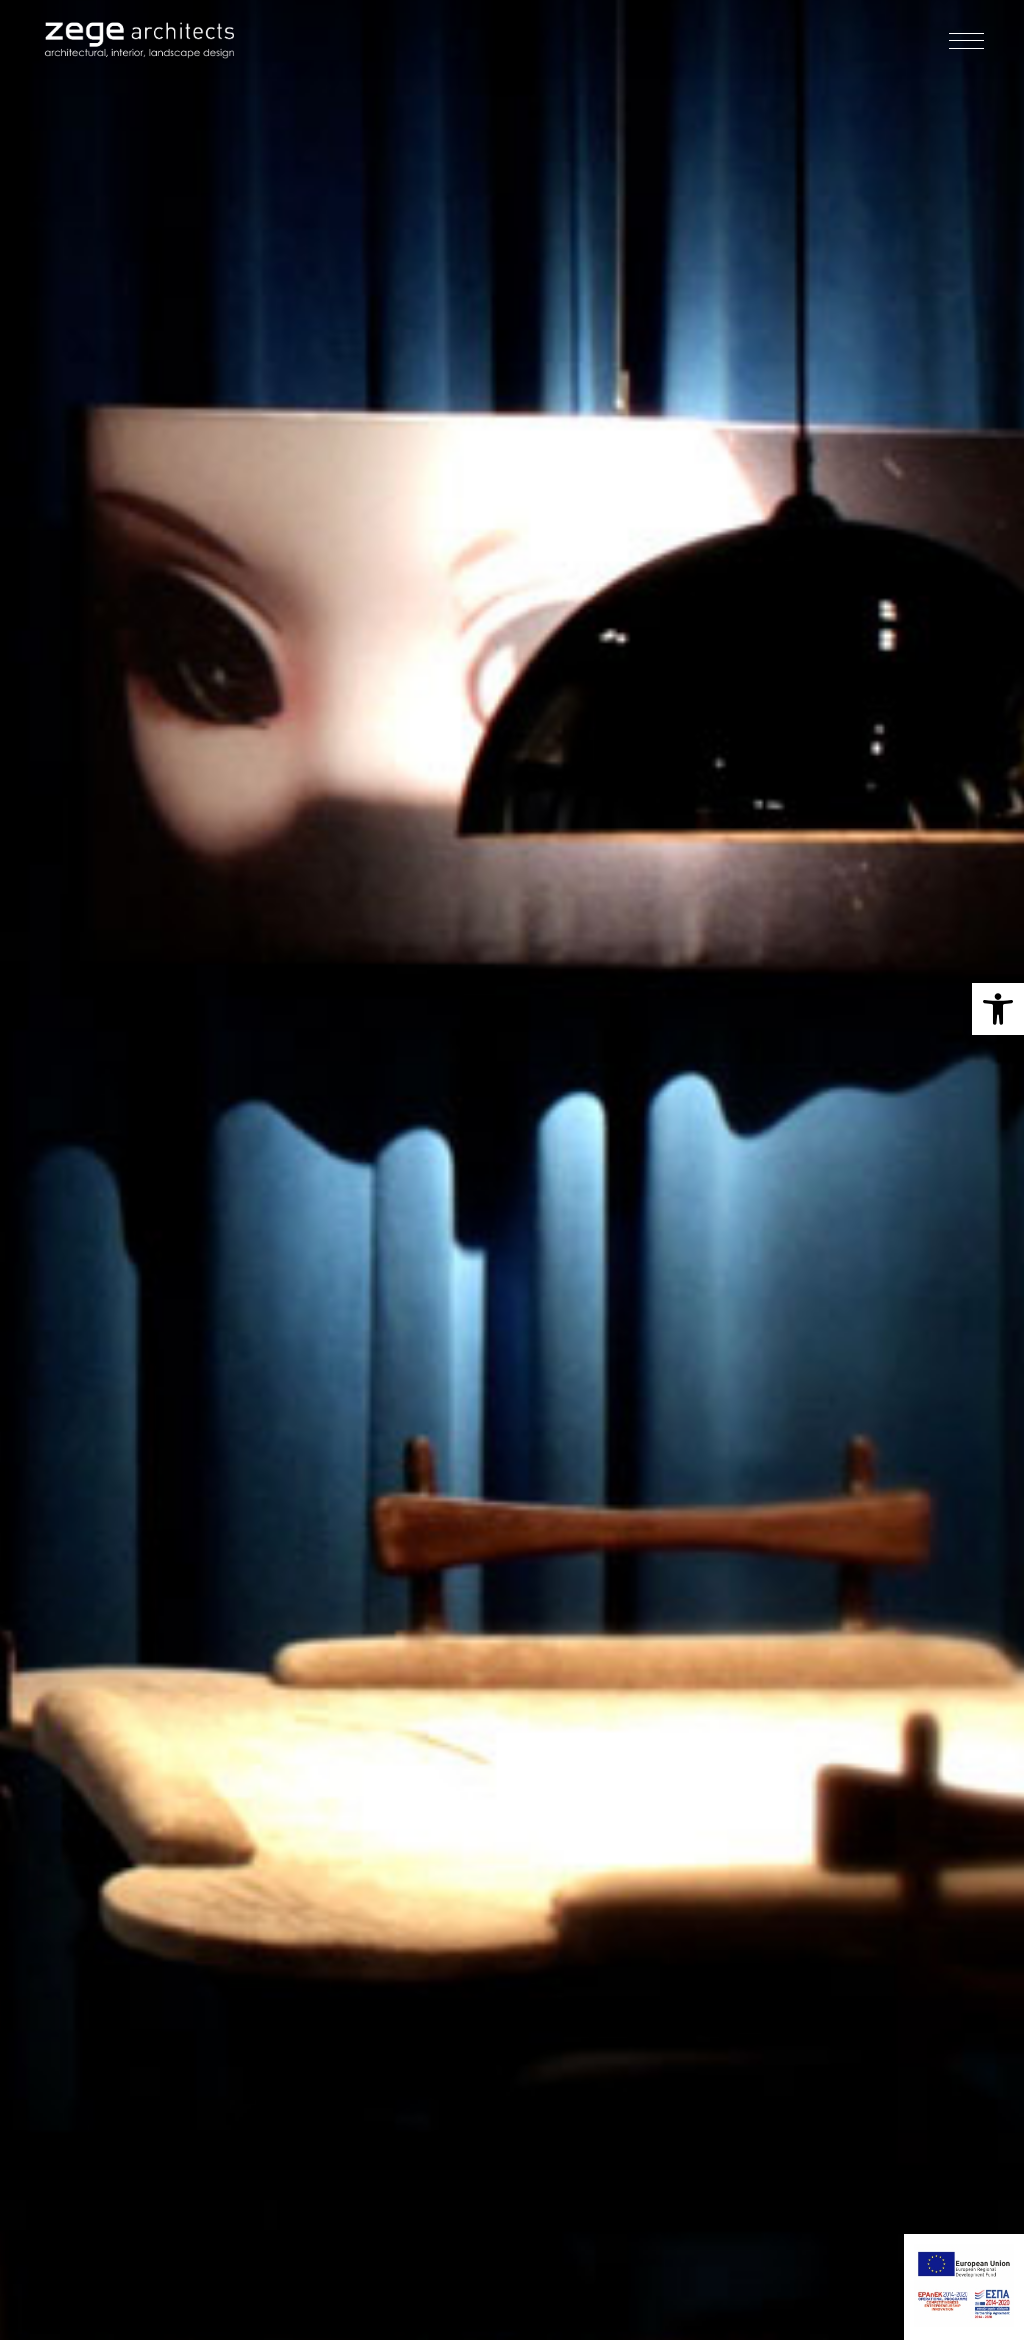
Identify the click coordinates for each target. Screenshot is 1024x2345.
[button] (998, 1009)
